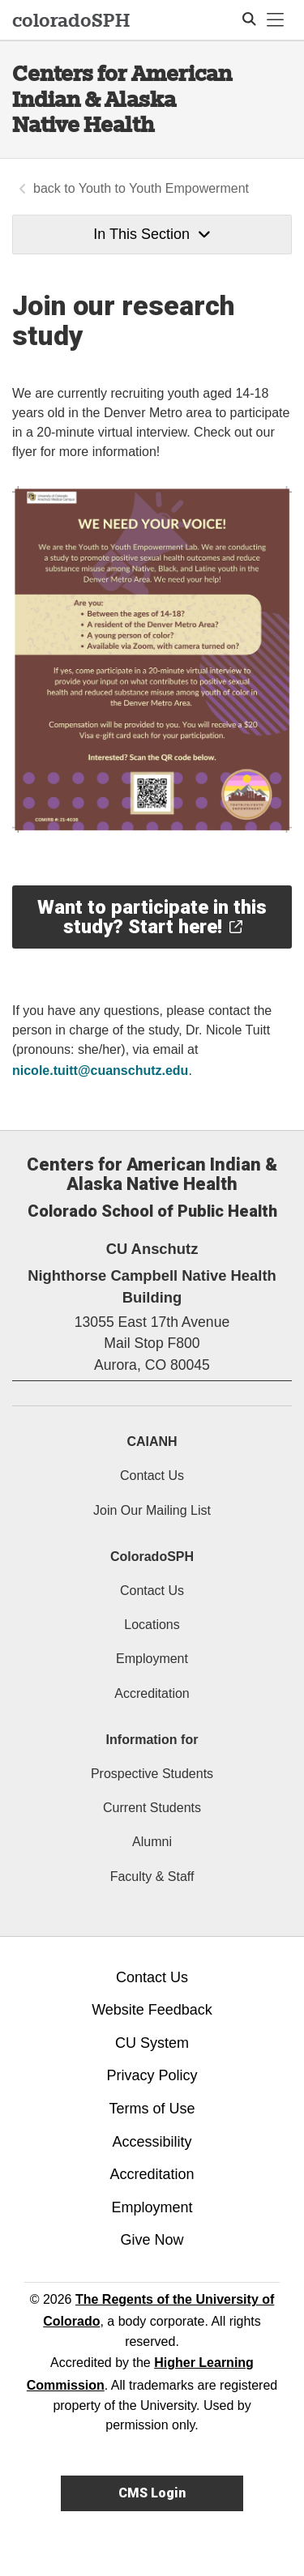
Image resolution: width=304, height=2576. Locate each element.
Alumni (152, 1842)
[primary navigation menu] (275, 20)
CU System (152, 2043)
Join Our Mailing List (152, 1510)
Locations (152, 1624)
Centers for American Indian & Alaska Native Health (122, 99)
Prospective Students (152, 1774)
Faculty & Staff (152, 1876)
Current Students (152, 1808)
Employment (152, 1658)
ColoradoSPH (152, 1556)
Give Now (151, 2240)
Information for (152, 1739)
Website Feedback (152, 2010)
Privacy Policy (151, 2075)
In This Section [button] (151, 234)
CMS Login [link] (152, 2493)
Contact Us (152, 1475)
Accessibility (151, 2142)
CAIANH (151, 1441)
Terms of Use (152, 2108)
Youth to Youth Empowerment (164, 188)
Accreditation (152, 1693)
